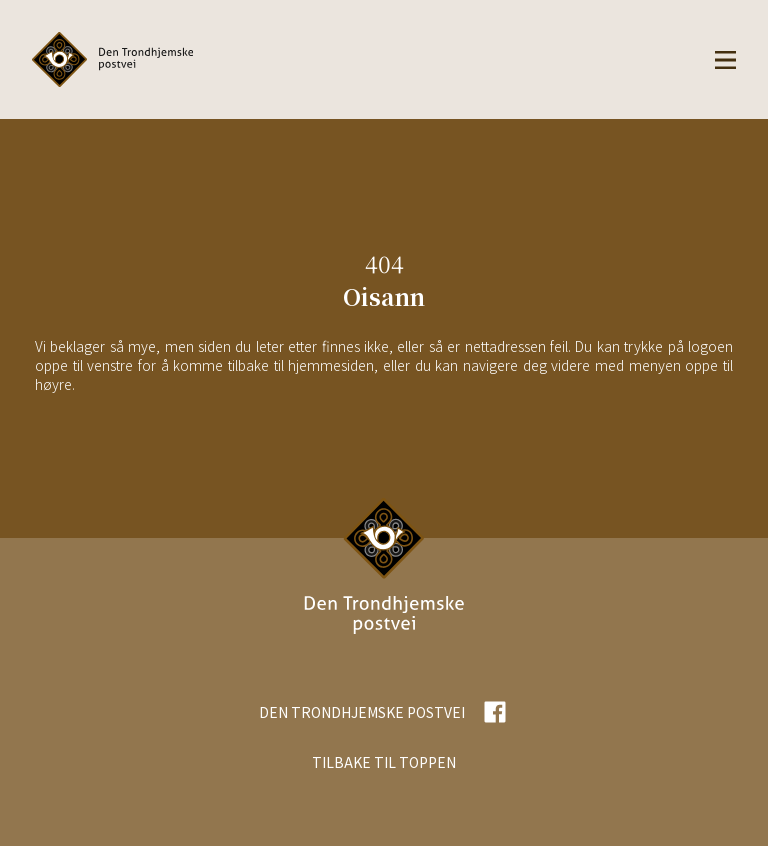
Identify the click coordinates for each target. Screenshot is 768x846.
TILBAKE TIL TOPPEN (384, 762)
